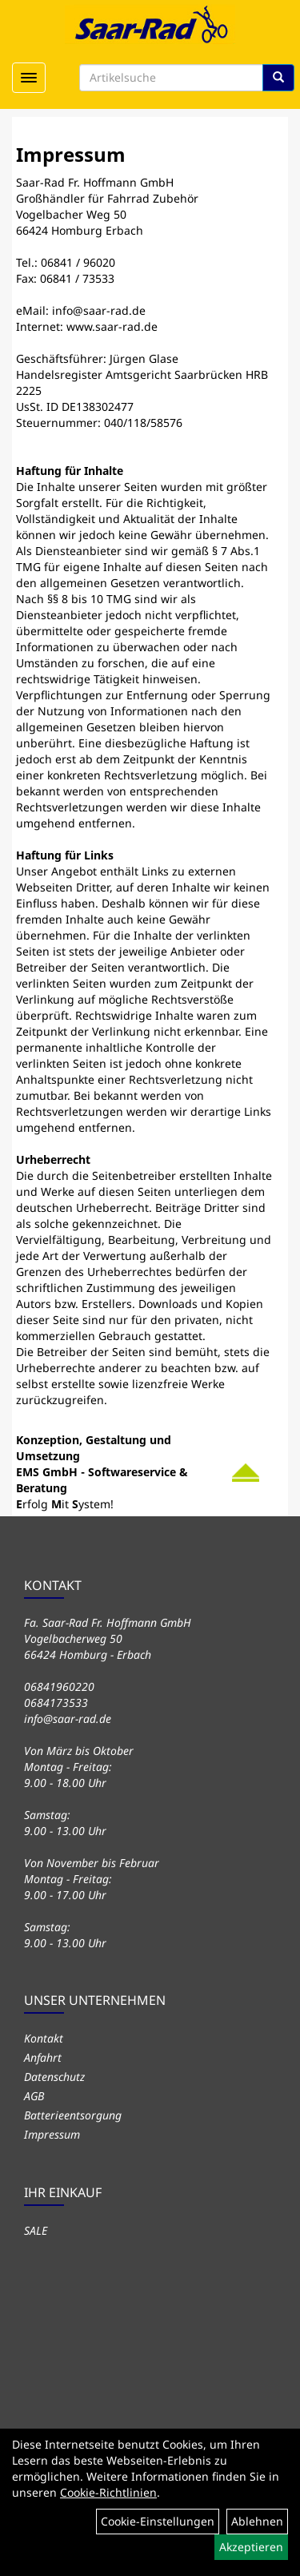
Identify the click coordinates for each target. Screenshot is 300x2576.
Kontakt (43, 2038)
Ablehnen (257, 2521)
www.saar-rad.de (112, 326)
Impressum (52, 2134)
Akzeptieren (251, 2546)
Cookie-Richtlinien (108, 2492)
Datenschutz (54, 2076)
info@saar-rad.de (99, 310)
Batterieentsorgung (73, 2115)
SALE (35, 2230)
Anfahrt (43, 2057)
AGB (34, 2095)
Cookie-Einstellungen (157, 2521)
